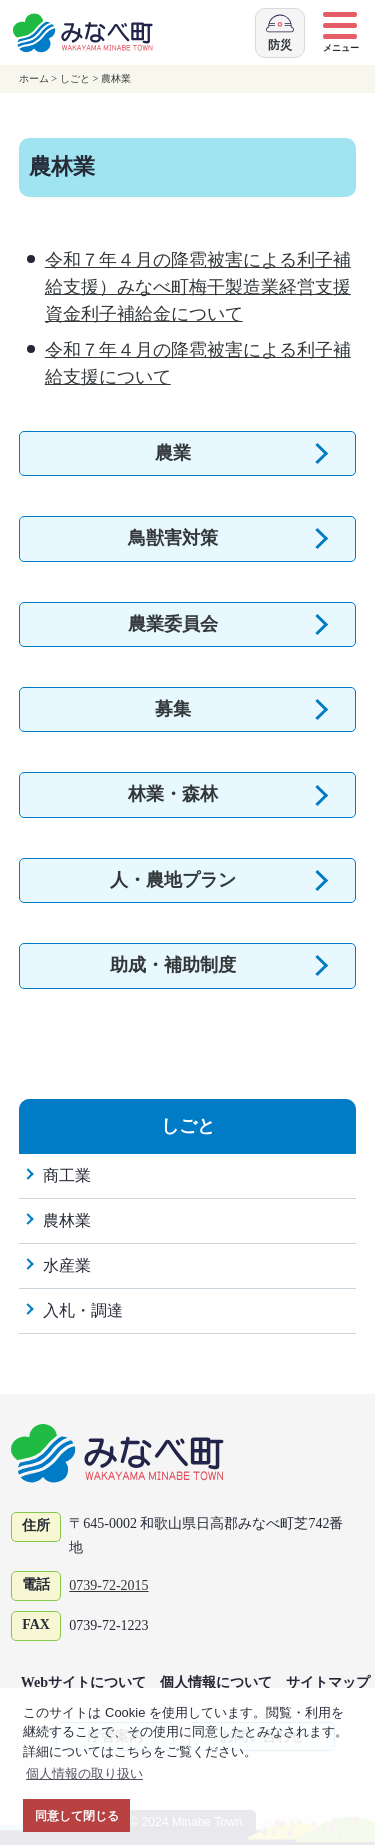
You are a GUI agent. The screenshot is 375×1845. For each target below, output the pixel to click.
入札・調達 (83, 1310)
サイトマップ (328, 1682)
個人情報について (216, 1682)
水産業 (67, 1265)
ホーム (34, 78)
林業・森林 (173, 794)
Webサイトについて (83, 1682)
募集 (173, 709)
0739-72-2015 (108, 1585)
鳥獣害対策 (173, 538)
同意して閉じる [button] (77, 1815)
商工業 (67, 1175)
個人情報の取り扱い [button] (84, 1773)
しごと (75, 78)
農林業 (116, 78)
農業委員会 (173, 624)
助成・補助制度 (173, 965)
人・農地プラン (173, 880)
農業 (173, 453)
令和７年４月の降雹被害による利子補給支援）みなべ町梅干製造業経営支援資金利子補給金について (198, 287)
